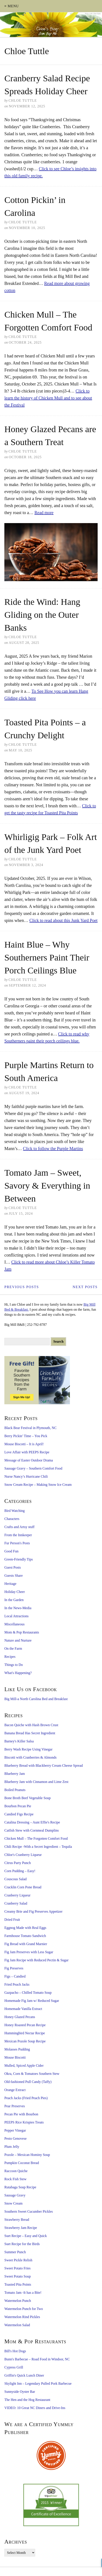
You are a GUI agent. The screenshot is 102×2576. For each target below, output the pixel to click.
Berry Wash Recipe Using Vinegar (28, 1749)
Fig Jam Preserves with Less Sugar (28, 1952)
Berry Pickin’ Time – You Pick (25, 1436)
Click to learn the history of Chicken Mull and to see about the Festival (48, 398)
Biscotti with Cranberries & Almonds (30, 1757)
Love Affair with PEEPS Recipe (26, 1452)
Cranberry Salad (15, 1903)
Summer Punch (15, 2252)
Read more (44, 512)
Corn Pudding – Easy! (19, 1871)
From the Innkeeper (18, 1535)
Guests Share (13, 1575)
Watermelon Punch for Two (23, 2309)
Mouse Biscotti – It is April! (24, 1444)
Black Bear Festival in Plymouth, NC (30, 1428)
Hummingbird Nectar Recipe (24, 2033)
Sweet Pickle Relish (18, 2260)
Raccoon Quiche (16, 2171)
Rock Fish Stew (15, 2179)
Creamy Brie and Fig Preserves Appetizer (33, 1911)
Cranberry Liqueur (17, 1895)
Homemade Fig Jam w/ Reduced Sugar (31, 2001)
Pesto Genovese (15, 2138)
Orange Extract (15, 2090)
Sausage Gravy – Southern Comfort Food (33, 1468)
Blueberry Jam (14, 1773)
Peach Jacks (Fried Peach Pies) (26, 2098)
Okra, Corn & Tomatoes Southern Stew (31, 2073)
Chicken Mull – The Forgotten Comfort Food (36, 1838)
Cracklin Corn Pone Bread (22, 1887)
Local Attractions (16, 1616)
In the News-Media (17, 1608)
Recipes (10, 1656)
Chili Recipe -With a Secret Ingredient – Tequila (38, 1846)
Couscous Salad (15, 1879)
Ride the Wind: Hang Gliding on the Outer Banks (42, 615)
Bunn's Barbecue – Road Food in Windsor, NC (37, 2359)
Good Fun (11, 1551)
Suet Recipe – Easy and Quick (25, 2236)
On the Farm (13, 1648)
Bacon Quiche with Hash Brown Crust (31, 1725)
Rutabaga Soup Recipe (20, 2187)
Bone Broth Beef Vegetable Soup (27, 1798)
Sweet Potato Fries (17, 2268)
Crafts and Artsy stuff (19, 1527)
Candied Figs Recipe (18, 1814)
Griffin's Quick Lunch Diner (24, 2375)
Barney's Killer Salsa (19, 1741)
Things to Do (13, 1665)
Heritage (10, 1583)
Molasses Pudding (17, 2049)
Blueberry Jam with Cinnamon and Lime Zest (36, 1782)
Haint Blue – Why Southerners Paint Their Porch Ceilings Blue (46, 957)
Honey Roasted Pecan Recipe (25, 2025)
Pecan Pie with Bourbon (21, 2114)
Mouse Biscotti (15, 2057)
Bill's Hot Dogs (15, 2351)
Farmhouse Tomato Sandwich (25, 1936)
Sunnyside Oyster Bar (19, 2391)
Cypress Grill (13, 2367)
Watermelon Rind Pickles (22, 2317)
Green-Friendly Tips (18, 1559)
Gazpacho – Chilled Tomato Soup (28, 1992)
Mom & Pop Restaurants (21, 1632)
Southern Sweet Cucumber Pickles (28, 2211)
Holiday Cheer (14, 1592)
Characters (11, 1519)
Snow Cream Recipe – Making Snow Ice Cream (38, 1484)
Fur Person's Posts (17, 1543)
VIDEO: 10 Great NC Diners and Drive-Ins (34, 2408)
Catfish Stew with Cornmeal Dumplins (31, 1830)
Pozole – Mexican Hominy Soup (27, 2155)
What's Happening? (18, 1673)
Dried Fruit (12, 1919)
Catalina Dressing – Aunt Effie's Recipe (32, 1822)
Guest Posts (12, 1567)
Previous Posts (21, 1287)
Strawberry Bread (16, 2219)
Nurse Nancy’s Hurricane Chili (26, 1476)
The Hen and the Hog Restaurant (27, 2400)
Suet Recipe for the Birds (22, 2244)
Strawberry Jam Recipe (20, 2228)
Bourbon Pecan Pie (17, 1806)
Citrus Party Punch (17, 1863)
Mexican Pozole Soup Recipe (25, 2041)
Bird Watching (14, 1511)
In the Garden (14, 1600)
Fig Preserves (13, 1968)
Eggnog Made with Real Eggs (25, 1928)
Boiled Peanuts (14, 1790)
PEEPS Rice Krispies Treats (24, 2122)
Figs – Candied (15, 1976)
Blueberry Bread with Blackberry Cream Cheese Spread (43, 1765)
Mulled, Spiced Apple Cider (24, 2065)
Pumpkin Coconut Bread (21, 2163)
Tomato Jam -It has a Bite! (22, 2292)
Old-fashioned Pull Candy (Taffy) (28, 2082)
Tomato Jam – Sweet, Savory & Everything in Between (47, 1186)
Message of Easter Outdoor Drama (28, 1460)
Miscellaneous (14, 1624)
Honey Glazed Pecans (19, 2017)
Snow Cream (13, 2203)
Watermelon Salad (17, 2325)
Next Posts (85, 1287)
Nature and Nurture (17, 1640)
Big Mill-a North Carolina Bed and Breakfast (36, 1699)
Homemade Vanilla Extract (23, 2009)
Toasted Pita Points (17, 2284)
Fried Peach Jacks (16, 1984)
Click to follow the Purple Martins (53, 1148)
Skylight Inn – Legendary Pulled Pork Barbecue (38, 2383)
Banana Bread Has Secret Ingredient (29, 1733)
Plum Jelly (11, 2146)
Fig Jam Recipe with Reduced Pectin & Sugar (36, 1960)
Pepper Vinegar (15, 2130)
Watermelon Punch (17, 2301)
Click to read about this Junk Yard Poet (63, 920)
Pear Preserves (14, 2106)
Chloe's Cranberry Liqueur (23, 1855)
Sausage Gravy (14, 2195)
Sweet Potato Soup (17, 2276)
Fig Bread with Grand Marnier (25, 1944)
